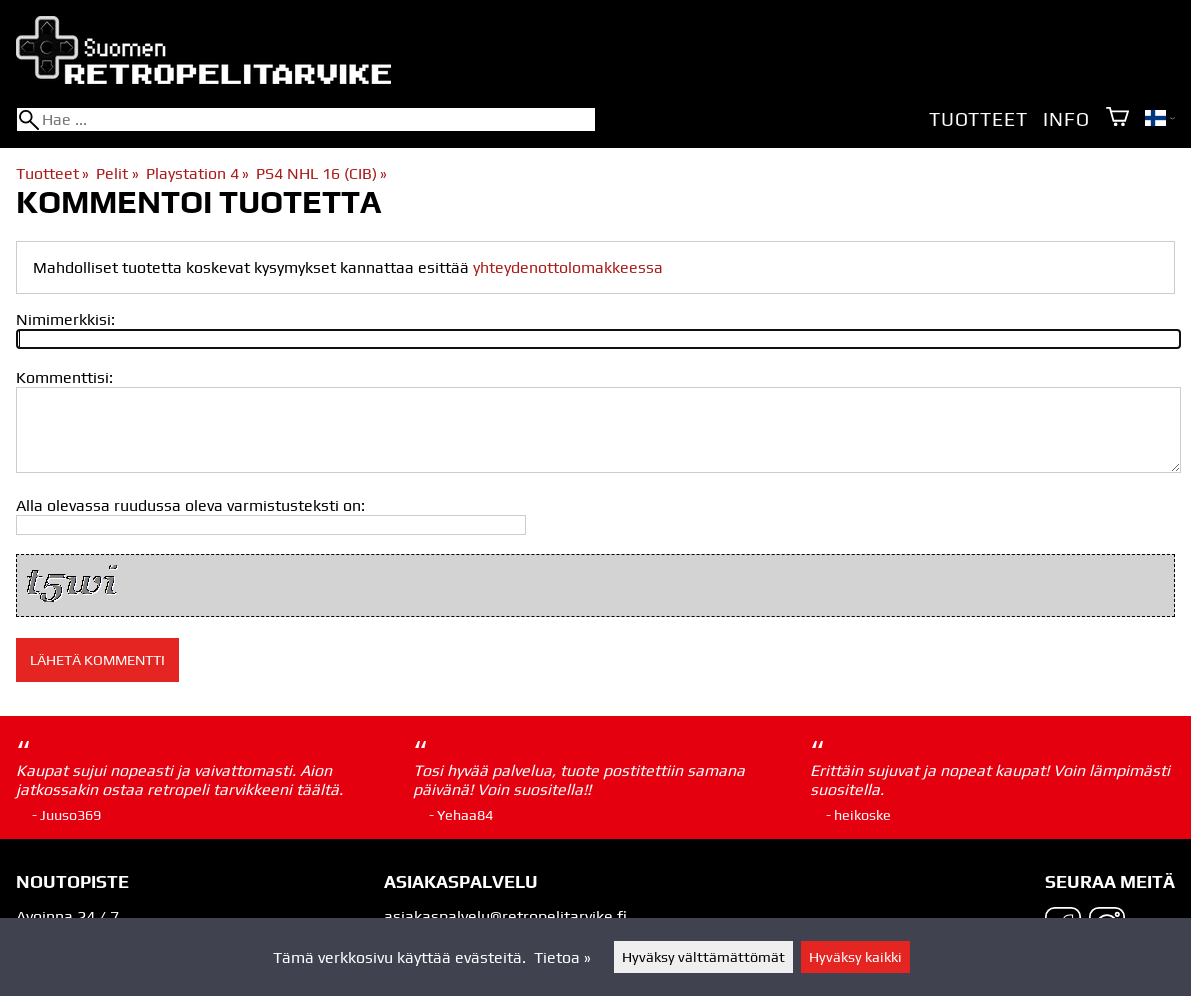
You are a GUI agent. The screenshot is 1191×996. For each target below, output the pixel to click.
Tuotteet (978, 119)
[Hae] (306, 119)
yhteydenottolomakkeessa (568, 267)
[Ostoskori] (1117, 118)
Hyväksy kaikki (855, 957)
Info (1066, 119)
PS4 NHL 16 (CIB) (321, 173)
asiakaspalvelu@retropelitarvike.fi (505, 916)
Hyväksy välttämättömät (703, 957)
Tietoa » (562, 957)
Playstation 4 (197, 173)
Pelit (117, 173)
